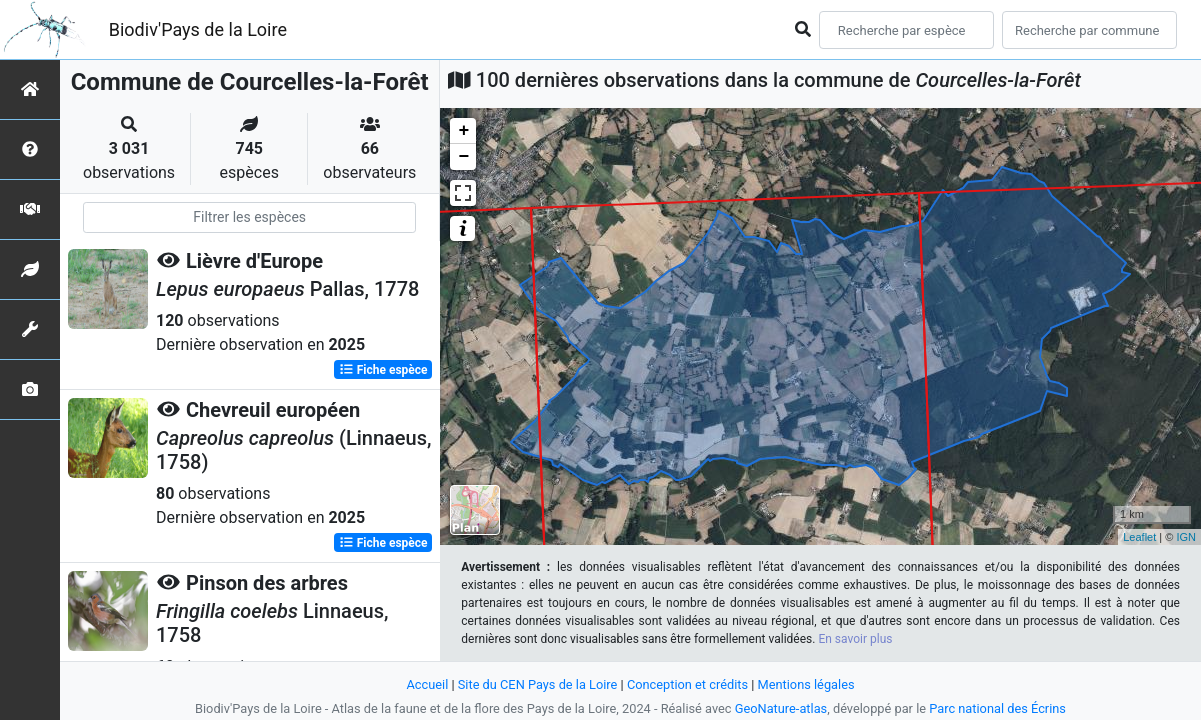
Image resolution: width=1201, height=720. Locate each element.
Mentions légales (806, 684)
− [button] (463, 157)
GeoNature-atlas (781, 708)
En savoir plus (855, 639)
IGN (1186, 537)
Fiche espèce (383, 370)
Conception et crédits (687, 684)
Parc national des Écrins (997, 708)
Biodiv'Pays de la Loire (198, 29)
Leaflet (1139, 537)
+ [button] (463, 131)
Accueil (427, 684)
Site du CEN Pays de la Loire (538, 684)
